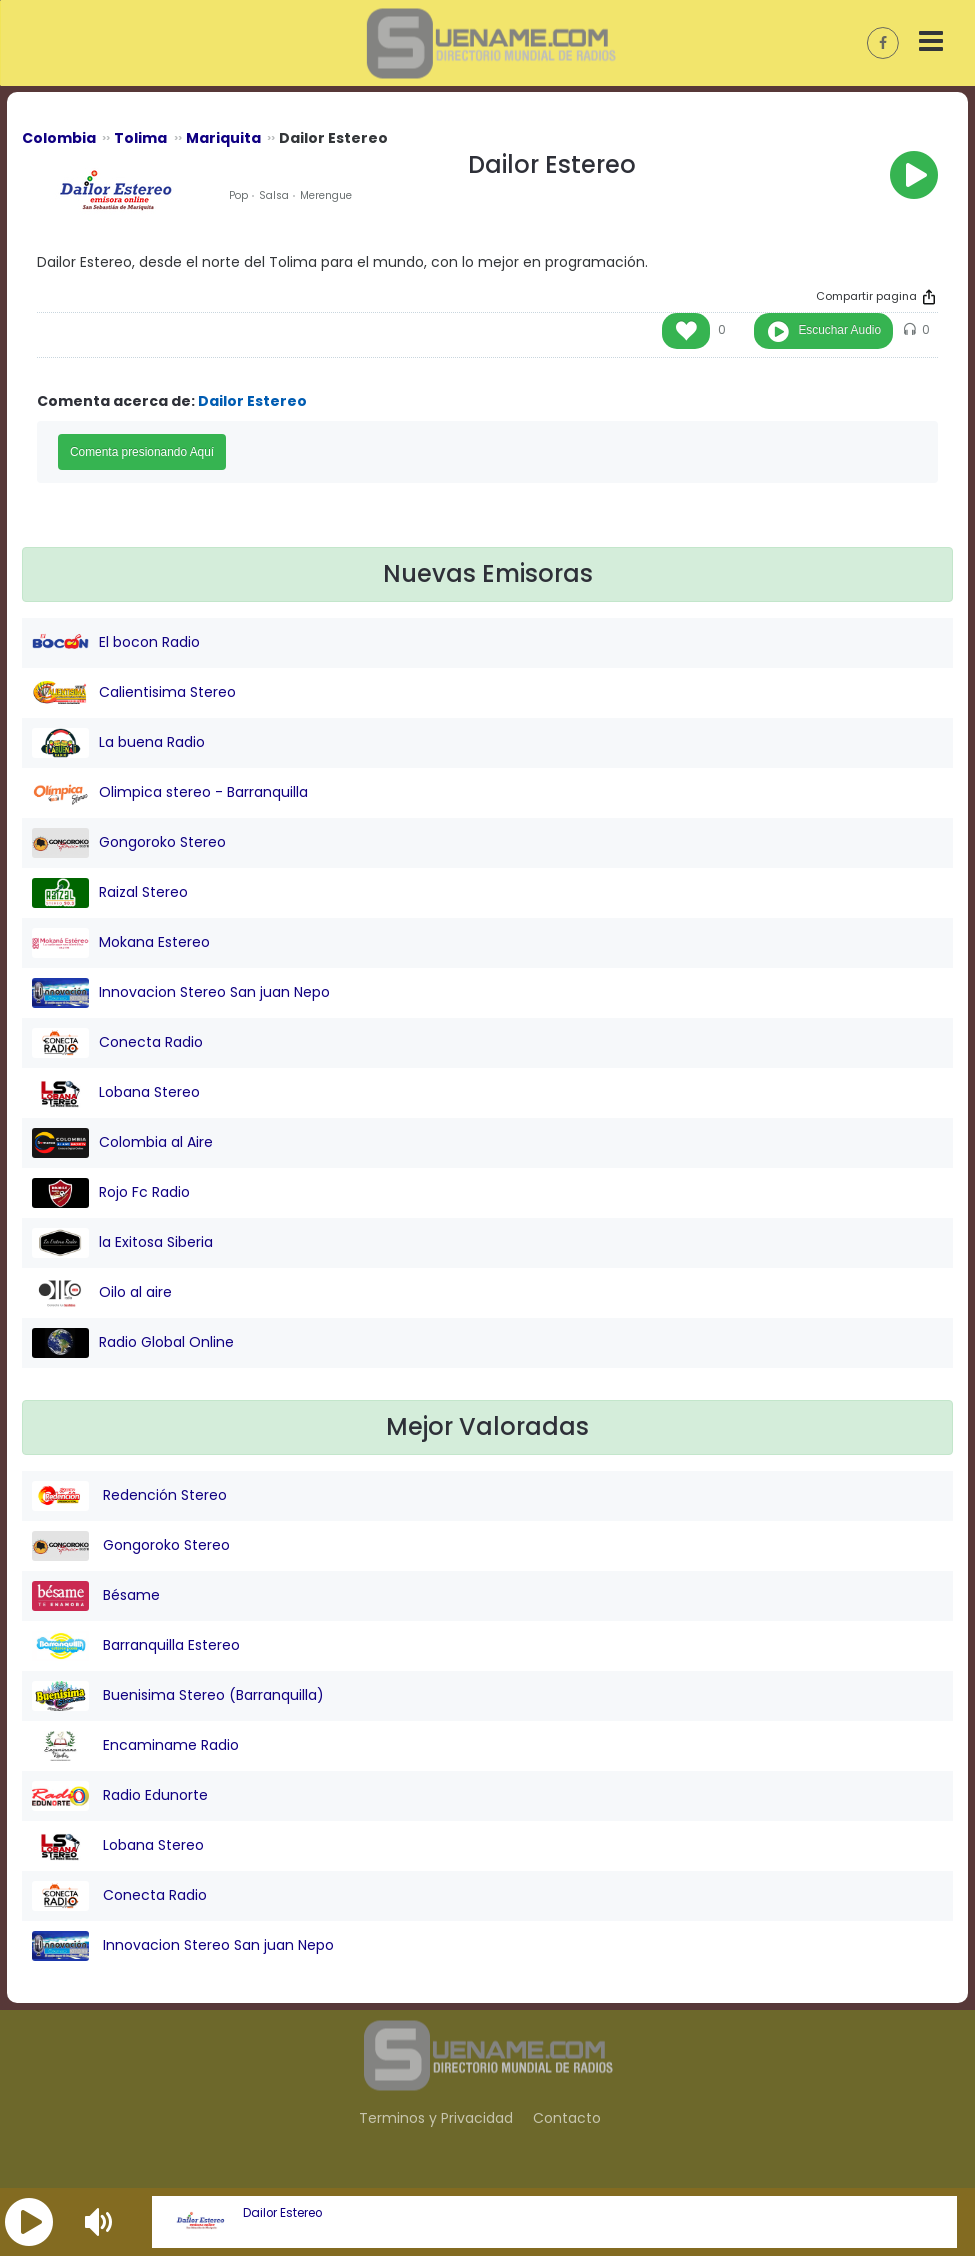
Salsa (274, 195)
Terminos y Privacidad (436, 2118)
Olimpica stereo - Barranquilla (170, 793)
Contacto (567, 2118)
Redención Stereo (129, 1496)
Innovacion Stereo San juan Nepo (181, 993)
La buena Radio (118, 743)
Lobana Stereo (116, 1093)
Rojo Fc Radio (111, 1193)
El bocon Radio (116, 643)
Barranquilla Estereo (136, 1646)
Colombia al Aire (122, 1143)
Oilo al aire (102, 1293)
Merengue (326, 195)
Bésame (96, 1596)
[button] (29, 2222)
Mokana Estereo (121, 943)
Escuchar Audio (839, 330)
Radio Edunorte (120, 1796)
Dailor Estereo (282, 2213)
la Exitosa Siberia (122, 1243)
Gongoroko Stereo (129, 843)
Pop (238, 195)
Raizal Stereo (110, 893)
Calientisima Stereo (134, 693)
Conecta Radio (117, 1043)
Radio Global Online (133, 1343)
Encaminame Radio (135, 1746)
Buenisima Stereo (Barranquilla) (178, 1696)
